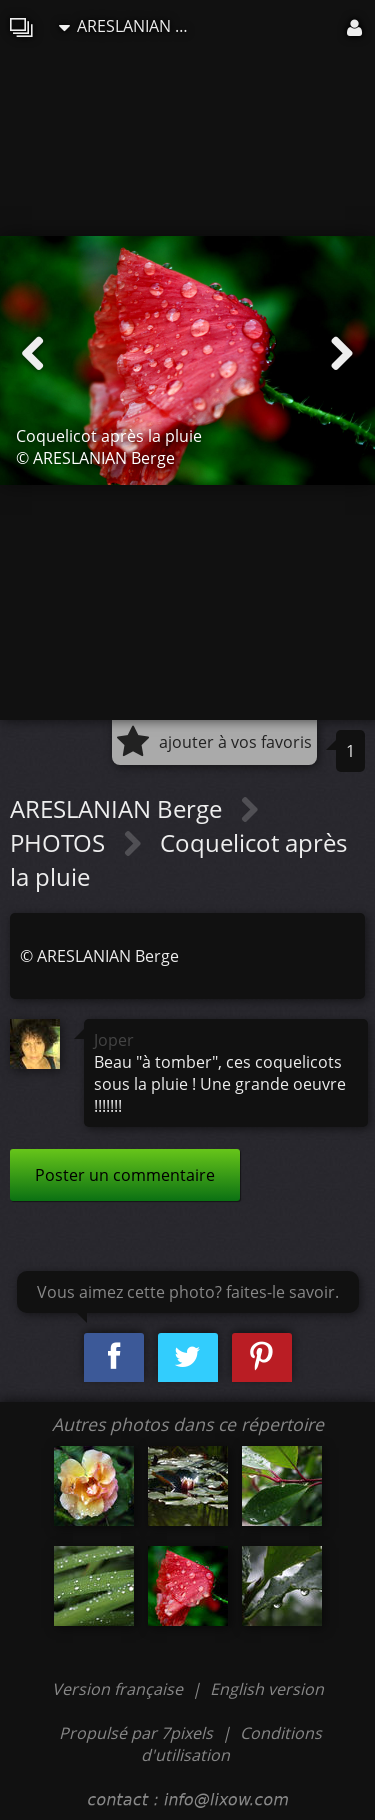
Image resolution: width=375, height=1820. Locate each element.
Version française (119, 1689)
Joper (114, 1040)
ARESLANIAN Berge (129, 26)
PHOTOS (60, 842)
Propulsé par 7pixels (136, 1733)
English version (267, 1689)
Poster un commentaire (125, 1175)
